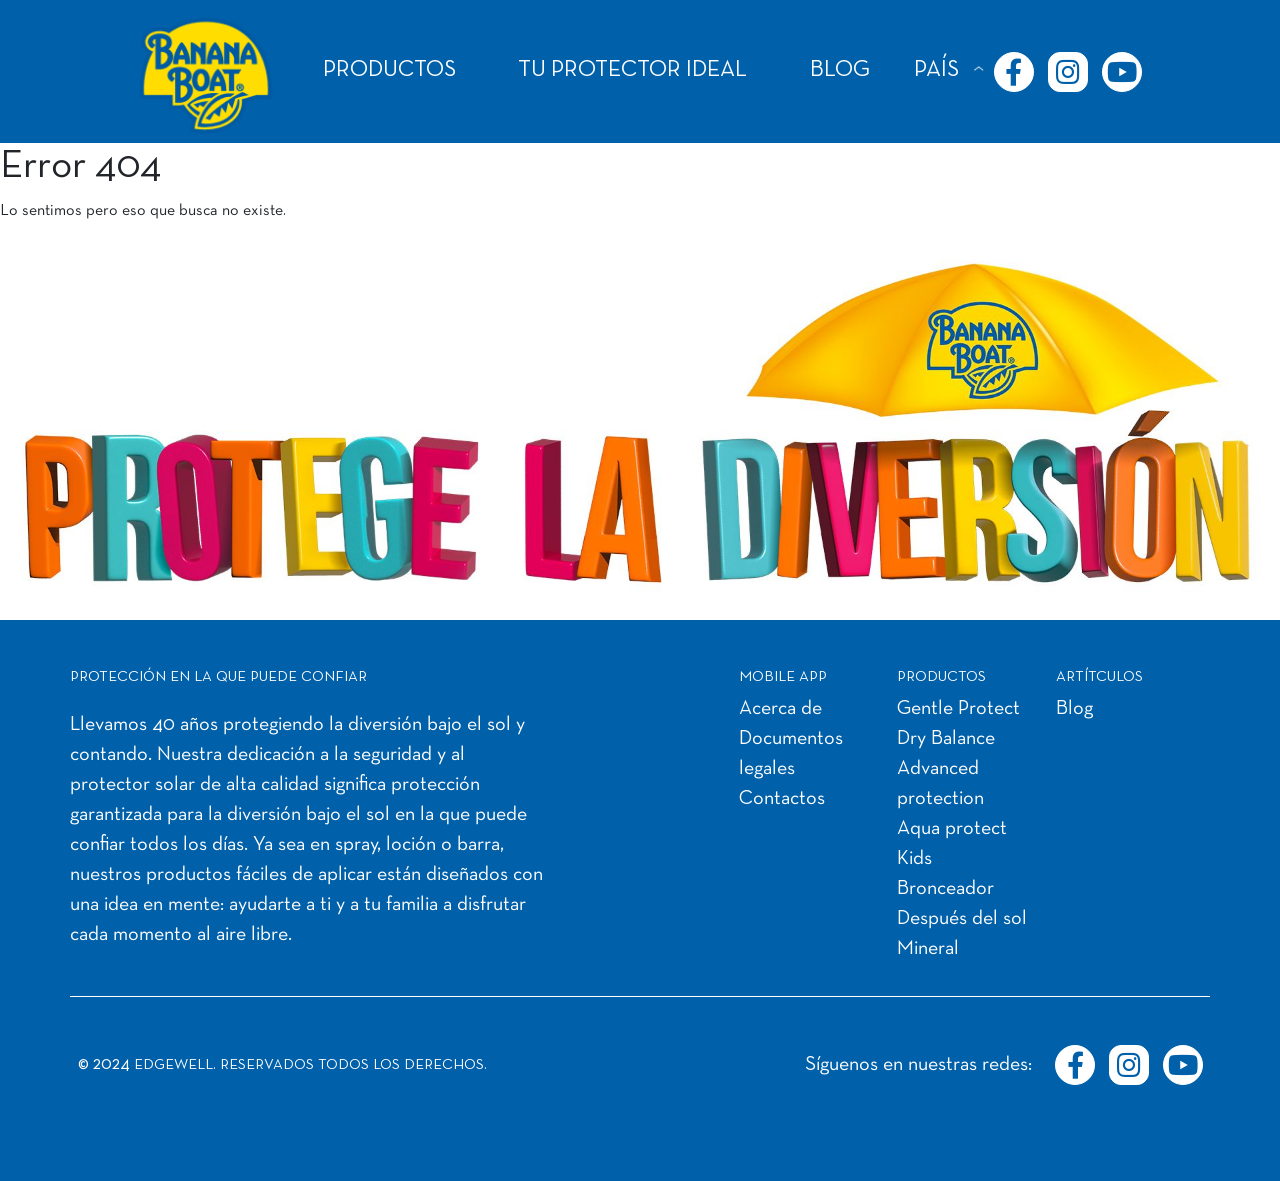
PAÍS (936, 70)
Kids (914, 859)
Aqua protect (952, 829)
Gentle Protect (958, 709)
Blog (1074, 709)
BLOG (840, 70)
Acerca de (780, 709)
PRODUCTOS (389, 70)
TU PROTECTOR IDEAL (632, 70)
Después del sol (962, 919)
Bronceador (945, 889)
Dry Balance (946, 739)
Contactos (782, 799)
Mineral (928, 949)
